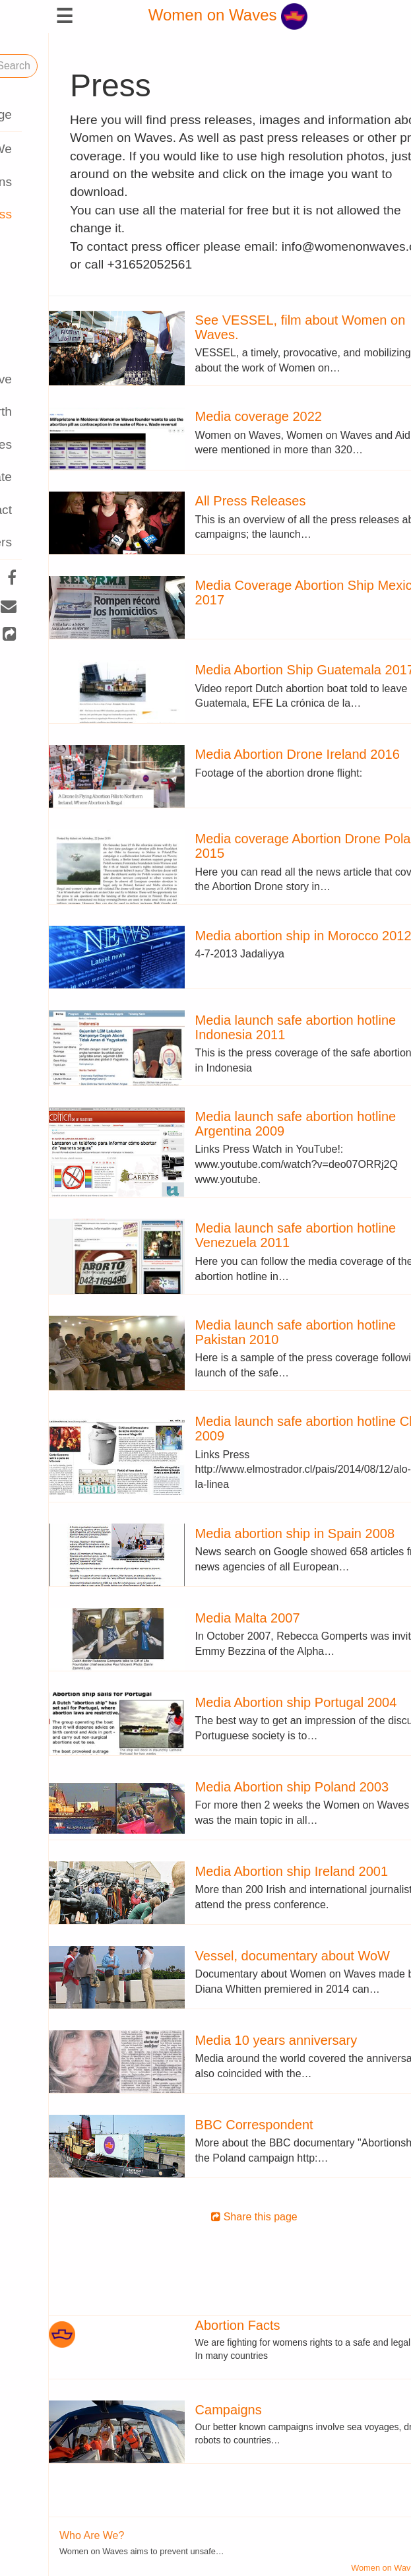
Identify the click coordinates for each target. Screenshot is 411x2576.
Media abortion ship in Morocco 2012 (254, 935)
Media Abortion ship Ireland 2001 (242, 1871)
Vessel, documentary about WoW (243, 1955)
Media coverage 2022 (209, 416)
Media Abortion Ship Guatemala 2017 (255, 669)
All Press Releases (201, 501)
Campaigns (179, 2409)
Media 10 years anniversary (227, 2040)
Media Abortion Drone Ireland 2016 (248, 754)
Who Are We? (43, 2535)
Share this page (205, 2216)
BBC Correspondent (205, 2124)
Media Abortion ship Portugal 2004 (247, 1702)
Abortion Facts (189, 2325)
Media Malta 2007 (198, 1618)
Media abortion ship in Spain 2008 (246, 1533)
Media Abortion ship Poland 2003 (243, 1787)
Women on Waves (179, 15)
